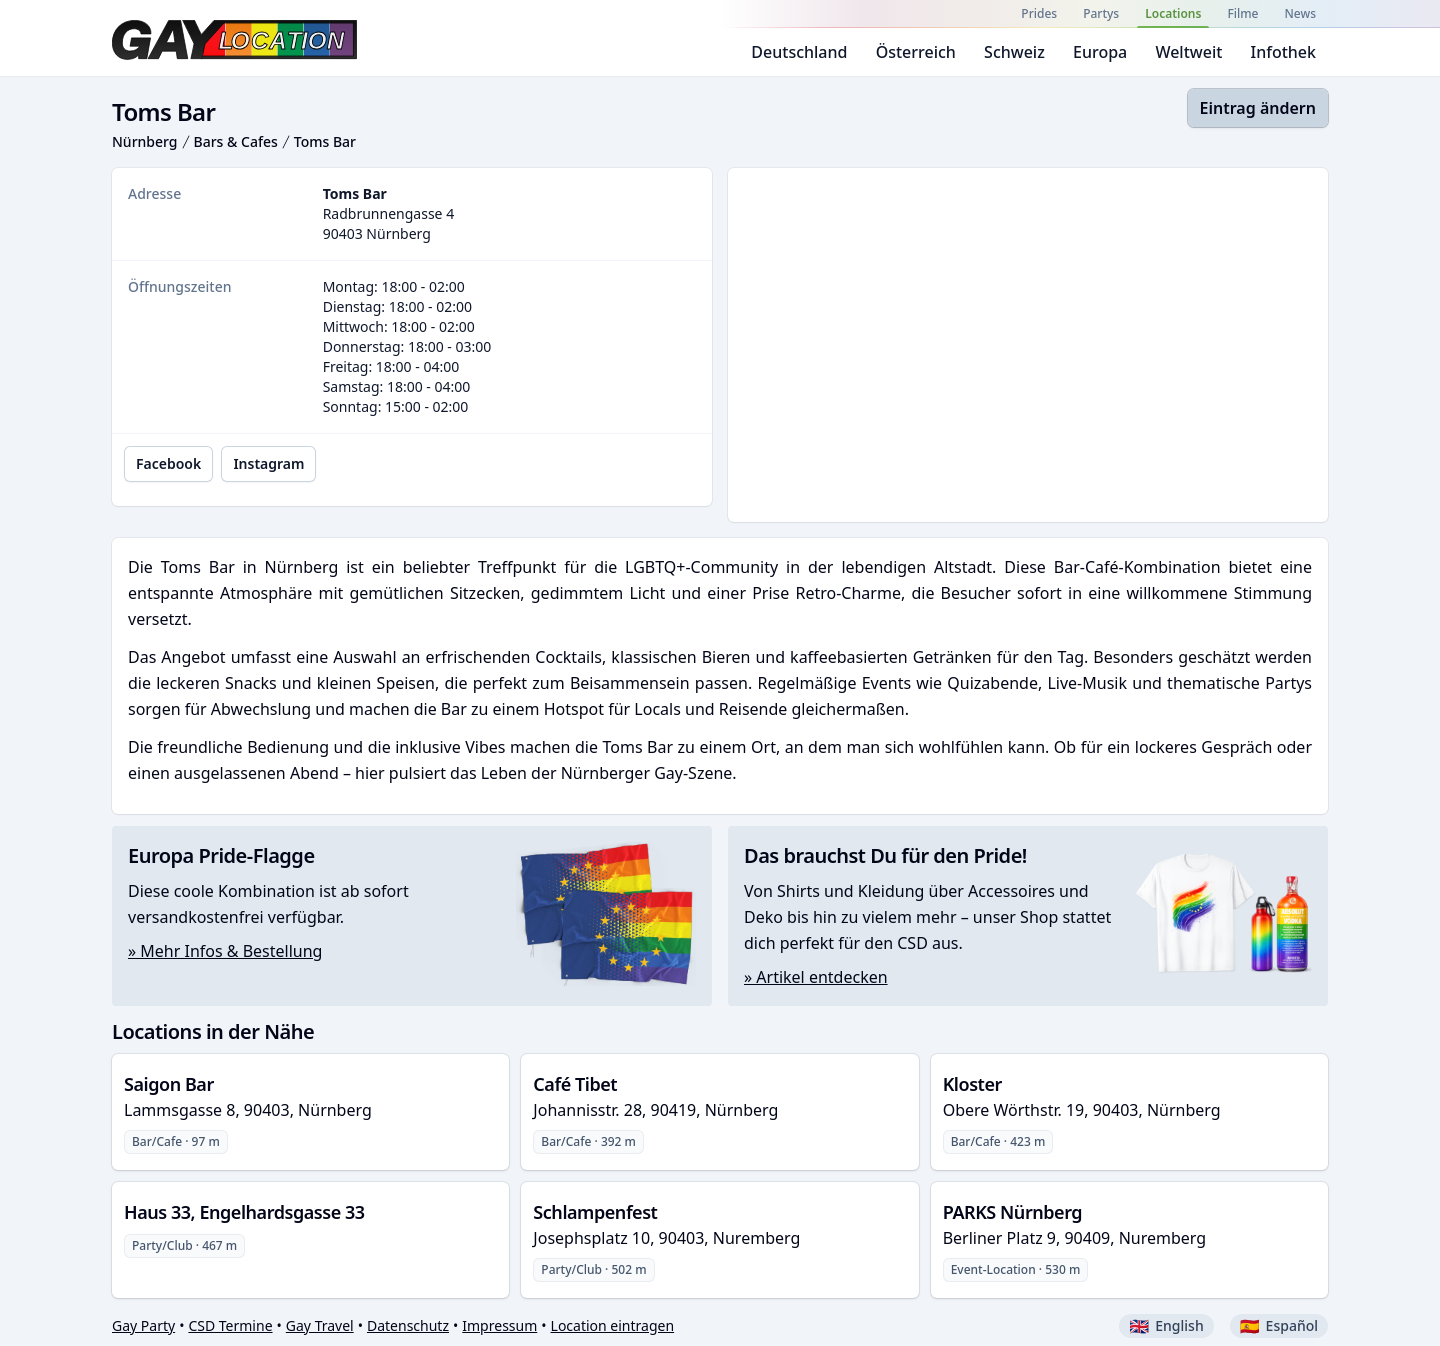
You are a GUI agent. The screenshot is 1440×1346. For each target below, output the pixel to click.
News (1300, 13)
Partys (1101, 13)
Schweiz (1014, 52)
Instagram (268, 463)
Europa (1100, 52)
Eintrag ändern (1258, 108)
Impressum (499, 1325)
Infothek (1283, 52)
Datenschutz (408, 1325)
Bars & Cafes (236, 141)
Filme (1242, 13)
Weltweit (1188, 52)
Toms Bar (325, 141)
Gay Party (143, 1325)
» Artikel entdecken (816, 977)
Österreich (916, 52)
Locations (1173, 13)
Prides (1039, 13)
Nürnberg (145, 141)
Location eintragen (613, 1325)
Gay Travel (320, 1325)
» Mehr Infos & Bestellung (225, 951)
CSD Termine (230, 1325)
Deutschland (799, 52)
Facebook (168, 463)
